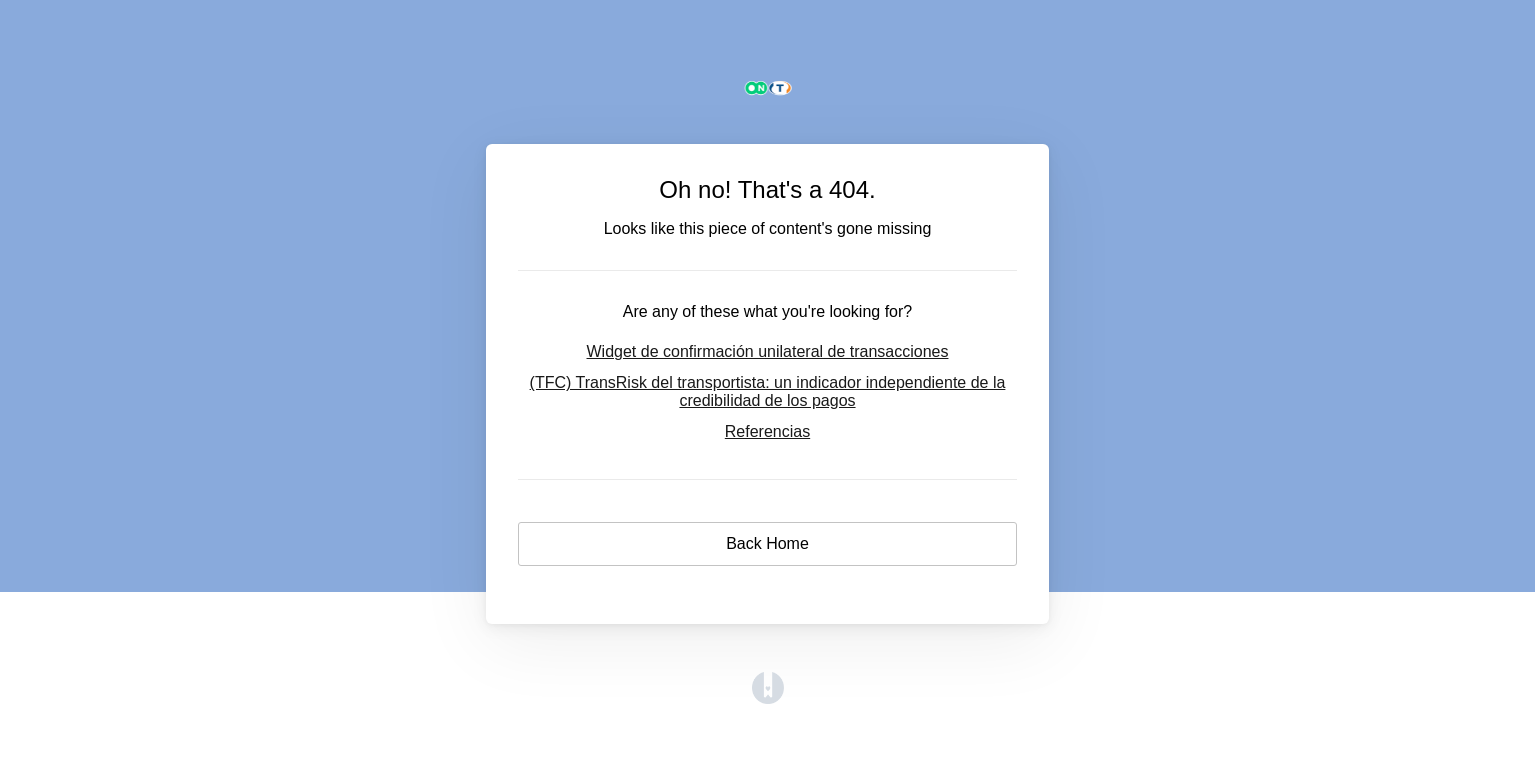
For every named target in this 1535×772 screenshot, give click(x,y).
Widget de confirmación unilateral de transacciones (768, 351)
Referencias (767, 431)
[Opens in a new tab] (768, 698)
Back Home (767, 543)
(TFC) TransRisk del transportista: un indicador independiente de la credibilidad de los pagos (768, 391)
